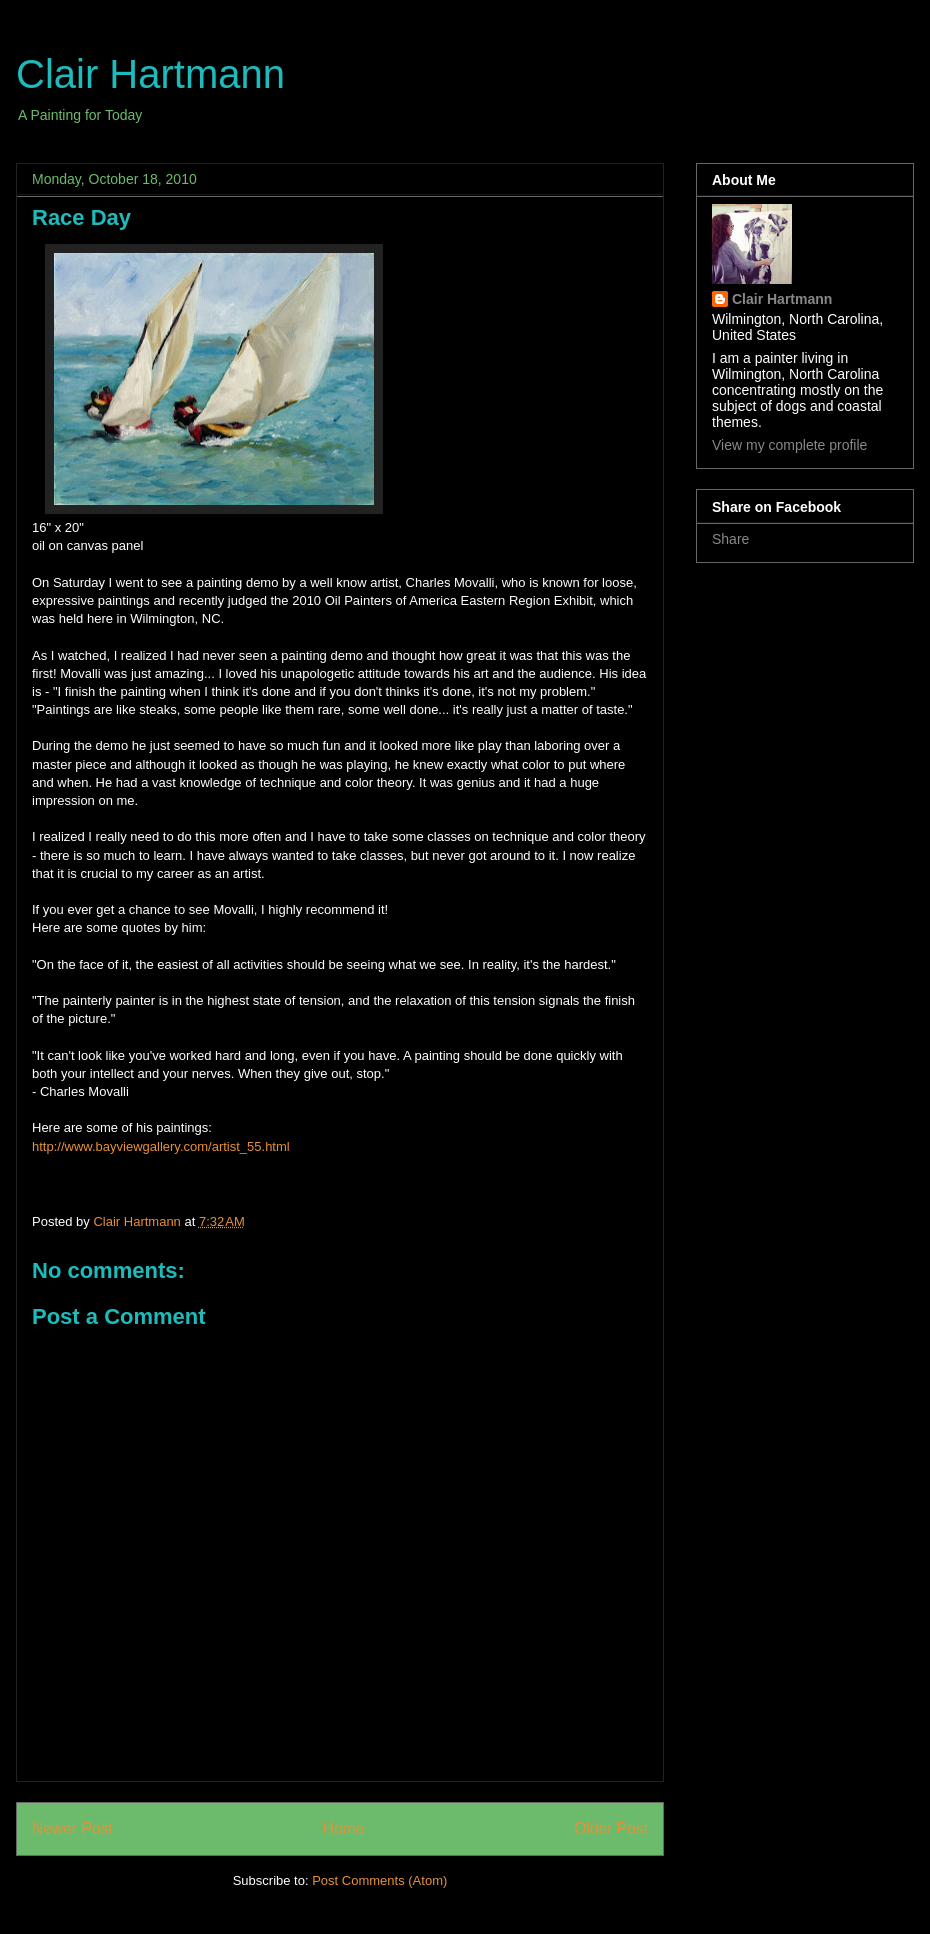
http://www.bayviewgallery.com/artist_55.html (161, 1146)
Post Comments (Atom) (379, 1880)
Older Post (611, 1828)
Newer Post (72, 1828)
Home (344, 1828)
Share (730, 539)
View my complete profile (789, 445)
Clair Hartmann (150, 74)
